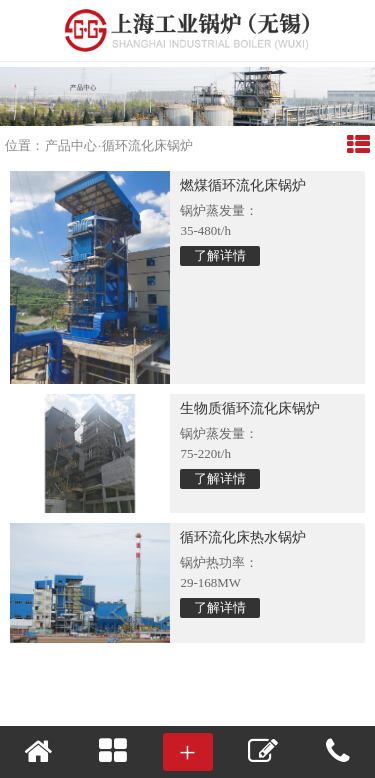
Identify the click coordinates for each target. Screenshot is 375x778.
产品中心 (71, 145)
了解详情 (220, 255)
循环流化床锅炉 (147, 145)
